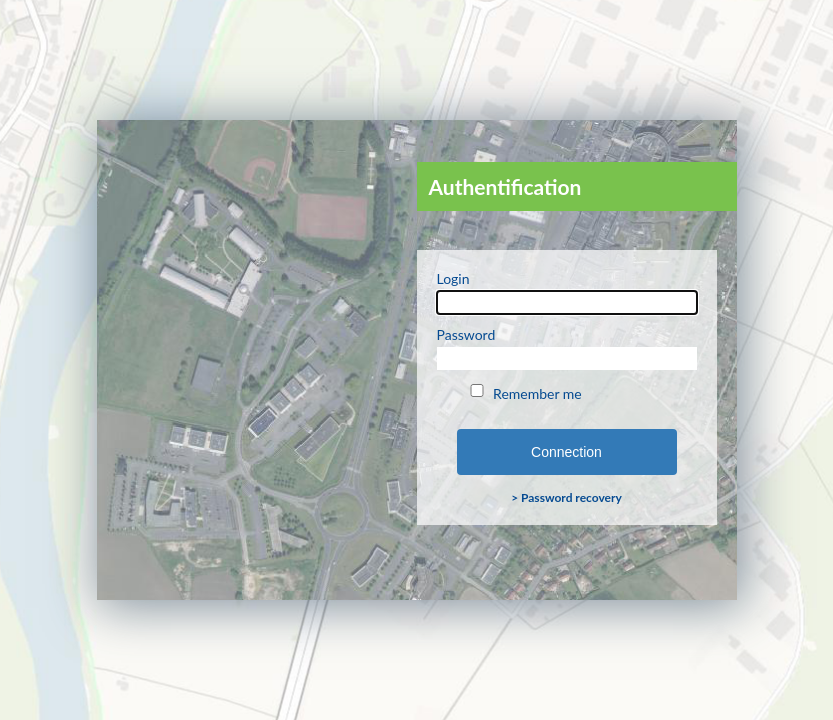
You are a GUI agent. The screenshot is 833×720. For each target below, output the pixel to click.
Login (567, 292)
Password (567, 348)
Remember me (524, 393)
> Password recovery (566, 497)
